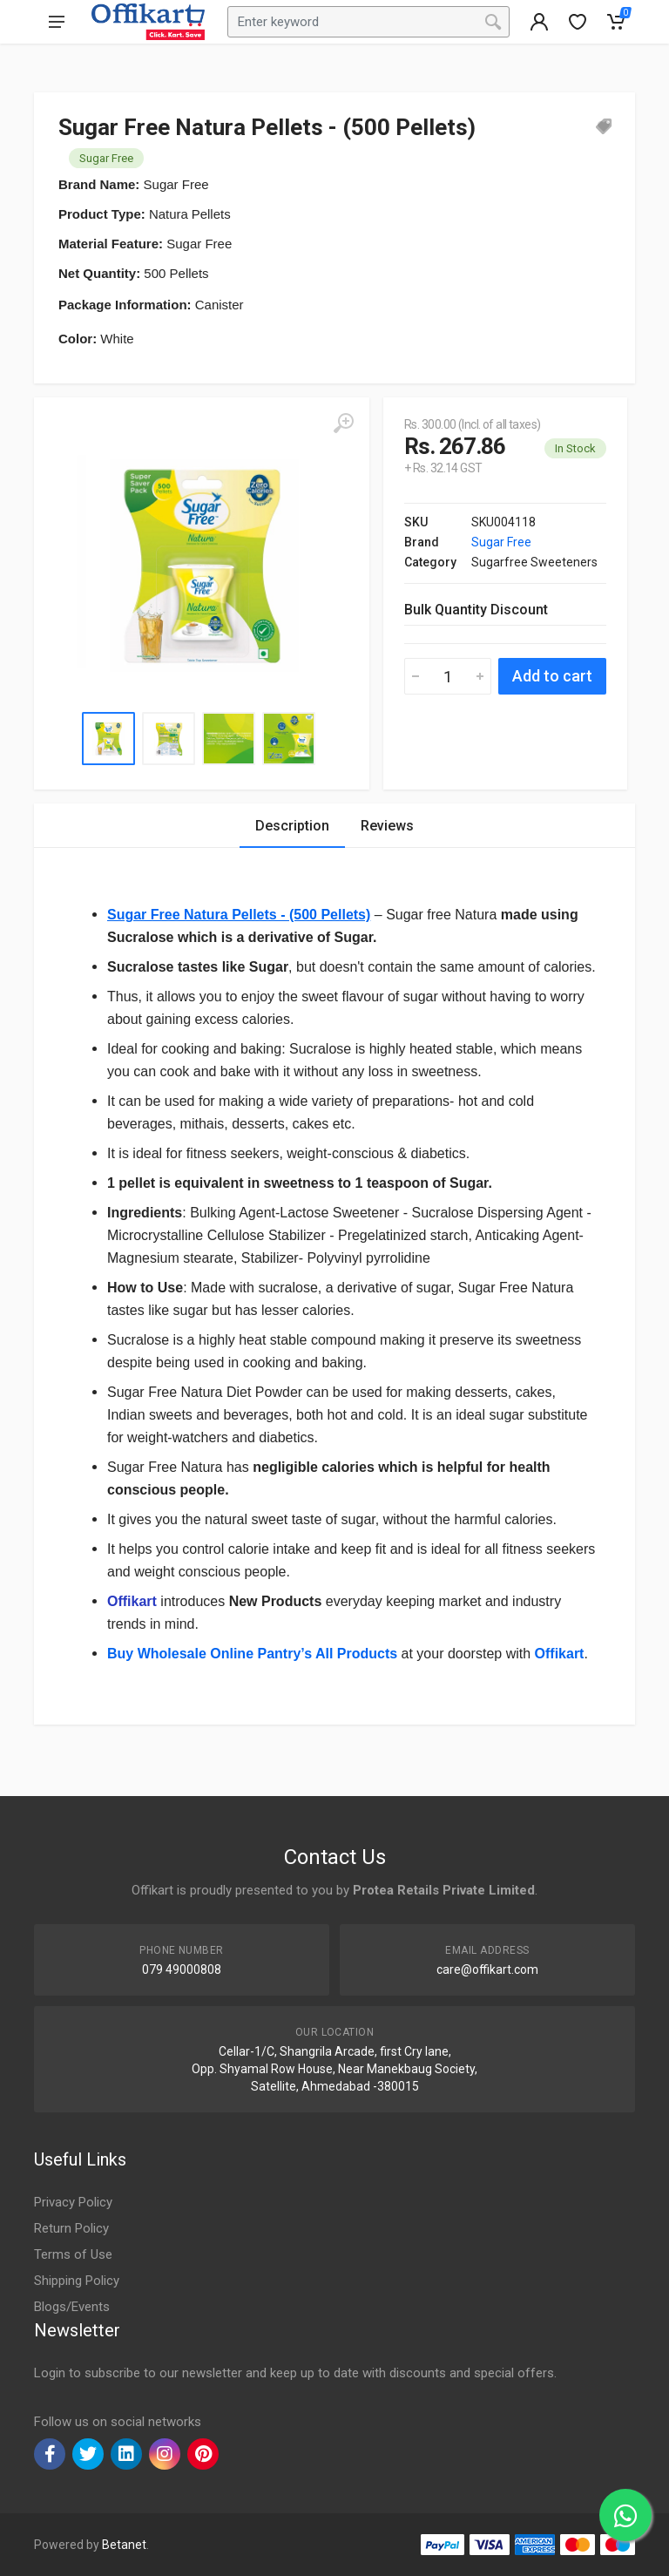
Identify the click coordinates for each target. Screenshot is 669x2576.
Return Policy (71, 2228)
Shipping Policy (76, 2280)
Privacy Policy (73, 2202)
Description (292, 825)
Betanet (124, 2545)
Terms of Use (73, 2254)
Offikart (132, 1601)
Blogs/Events (72, 2307)
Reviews (387, 825)
